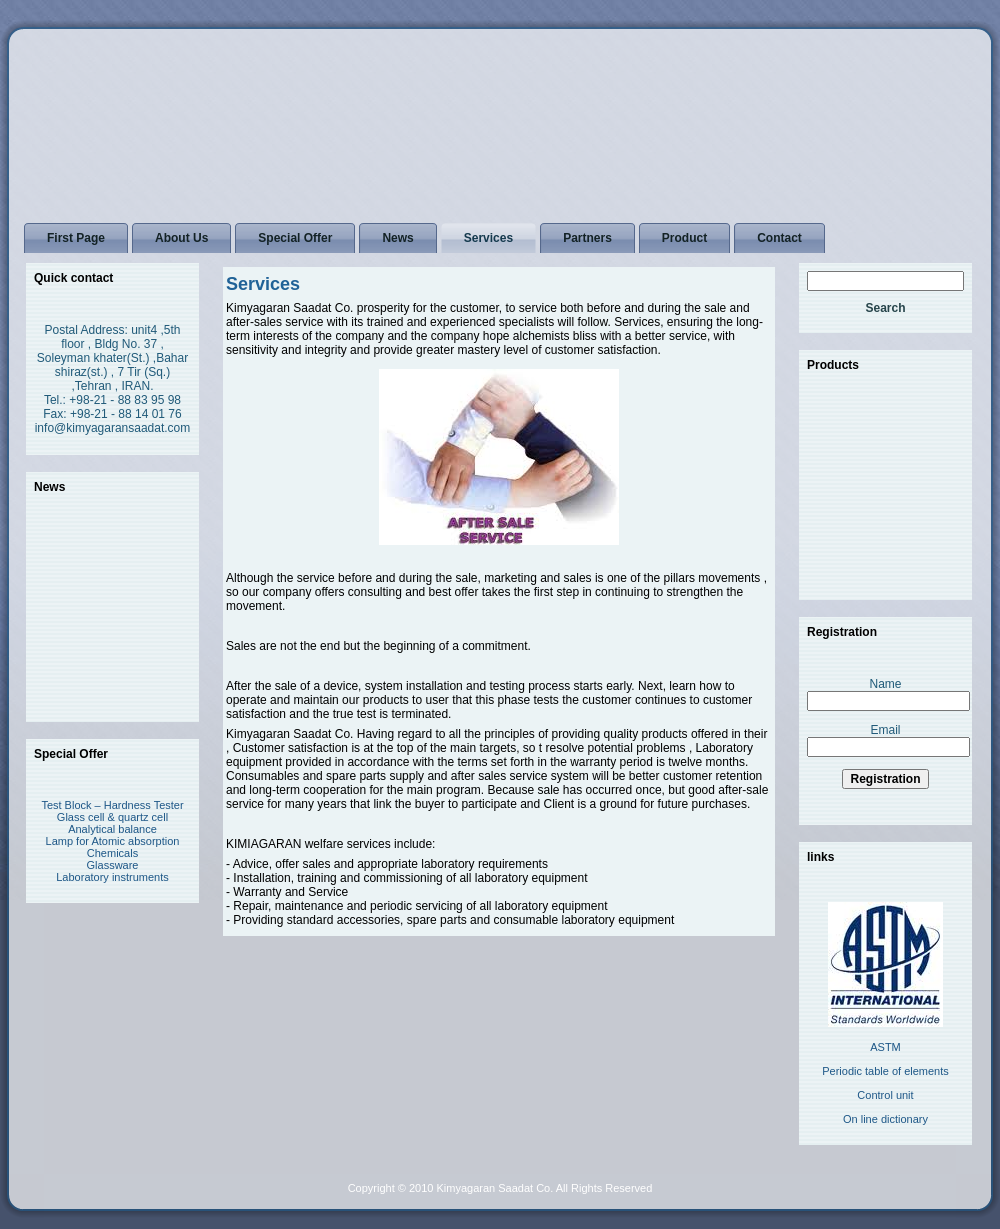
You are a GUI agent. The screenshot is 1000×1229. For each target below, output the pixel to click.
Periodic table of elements (885, 1071)
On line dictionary (885, 1119)
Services (263, 284)
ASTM (885, 1047)
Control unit (885, 1095)
